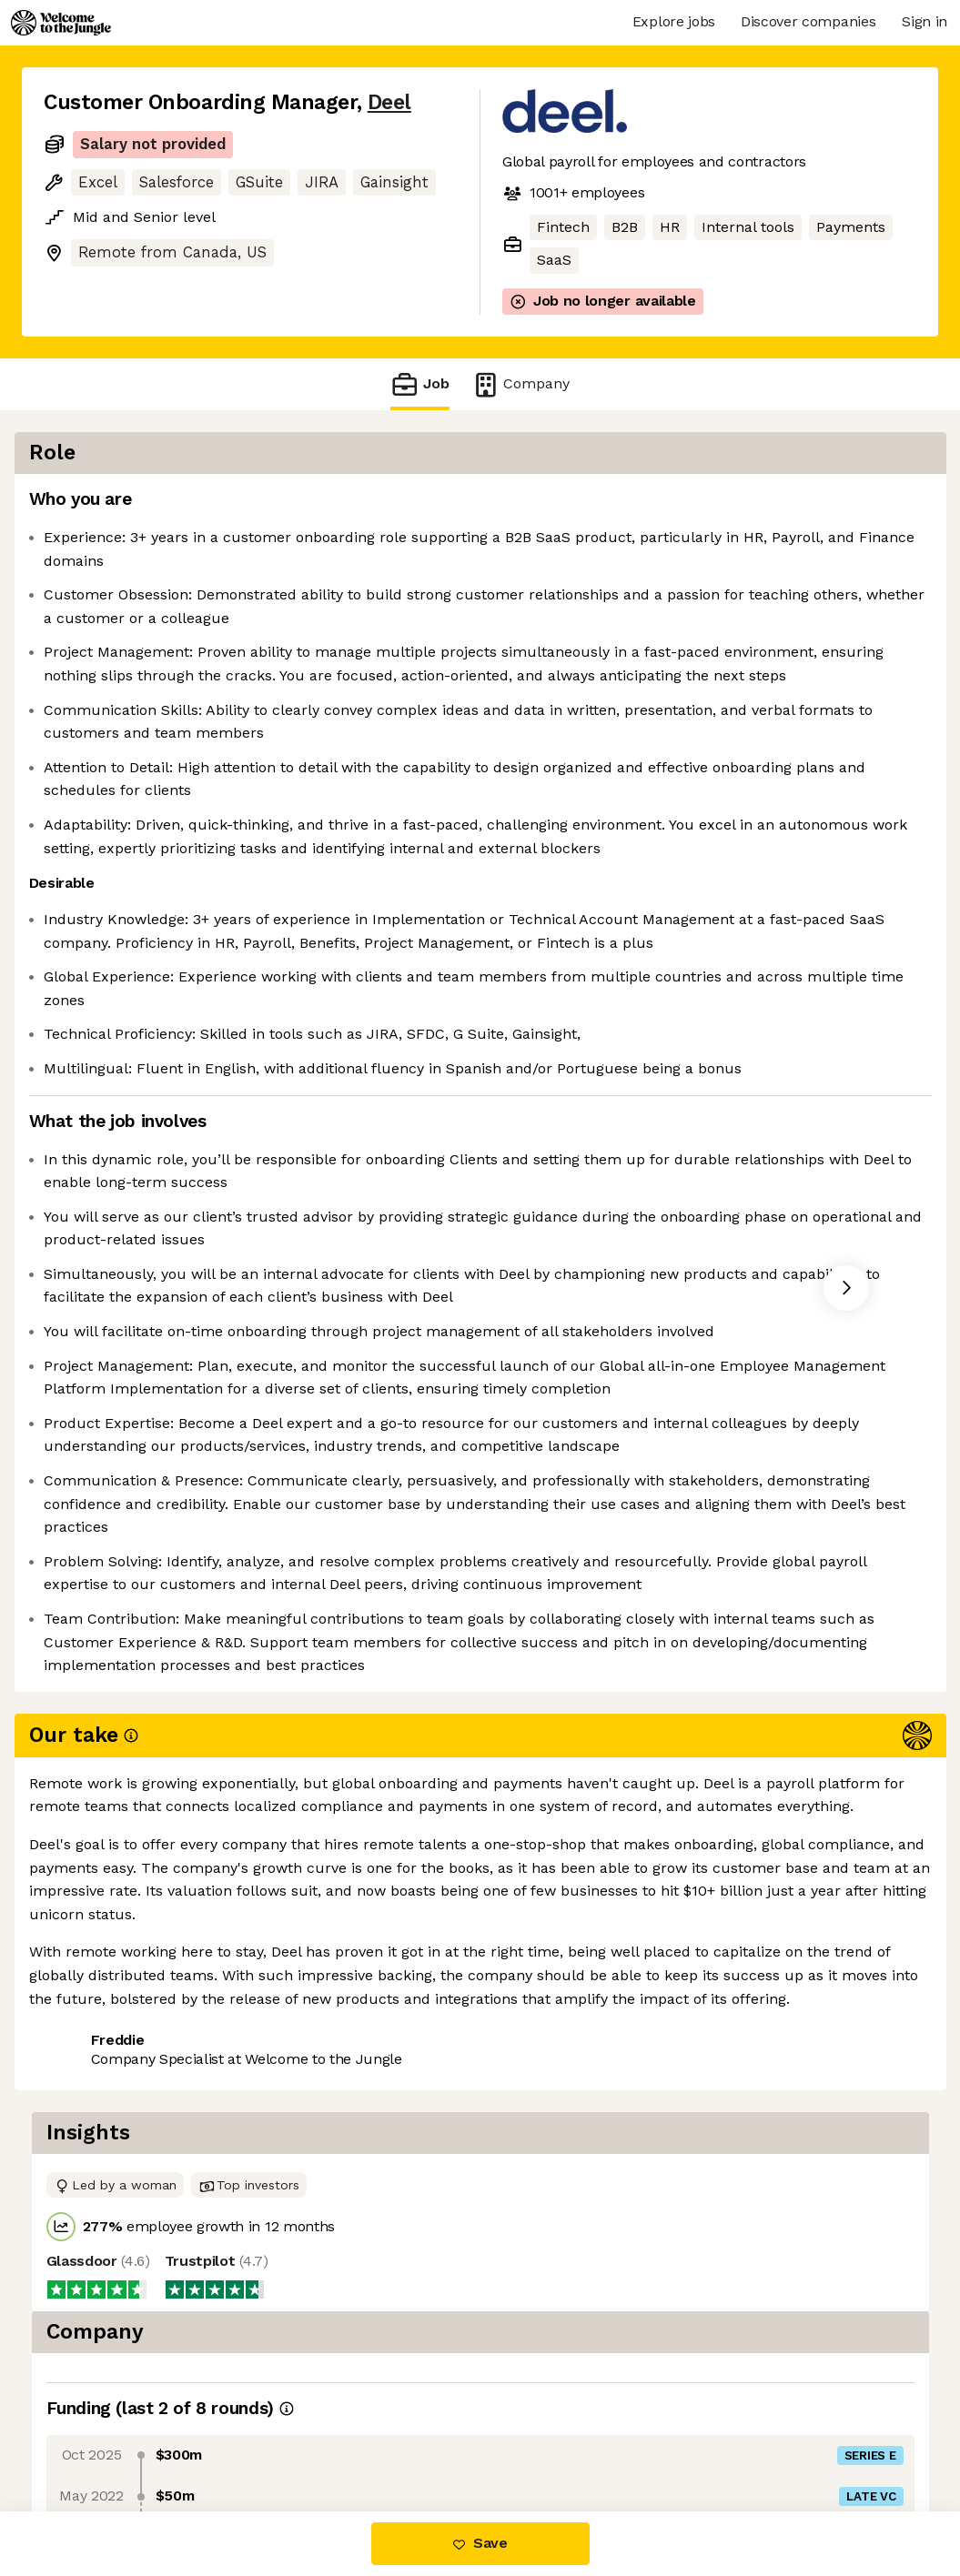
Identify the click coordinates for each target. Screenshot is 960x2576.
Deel (389, 102)
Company (520, 384)
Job (419, 384)
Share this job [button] (93, 2435)
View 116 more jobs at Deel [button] (266, 2435)
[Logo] (61, 22)
